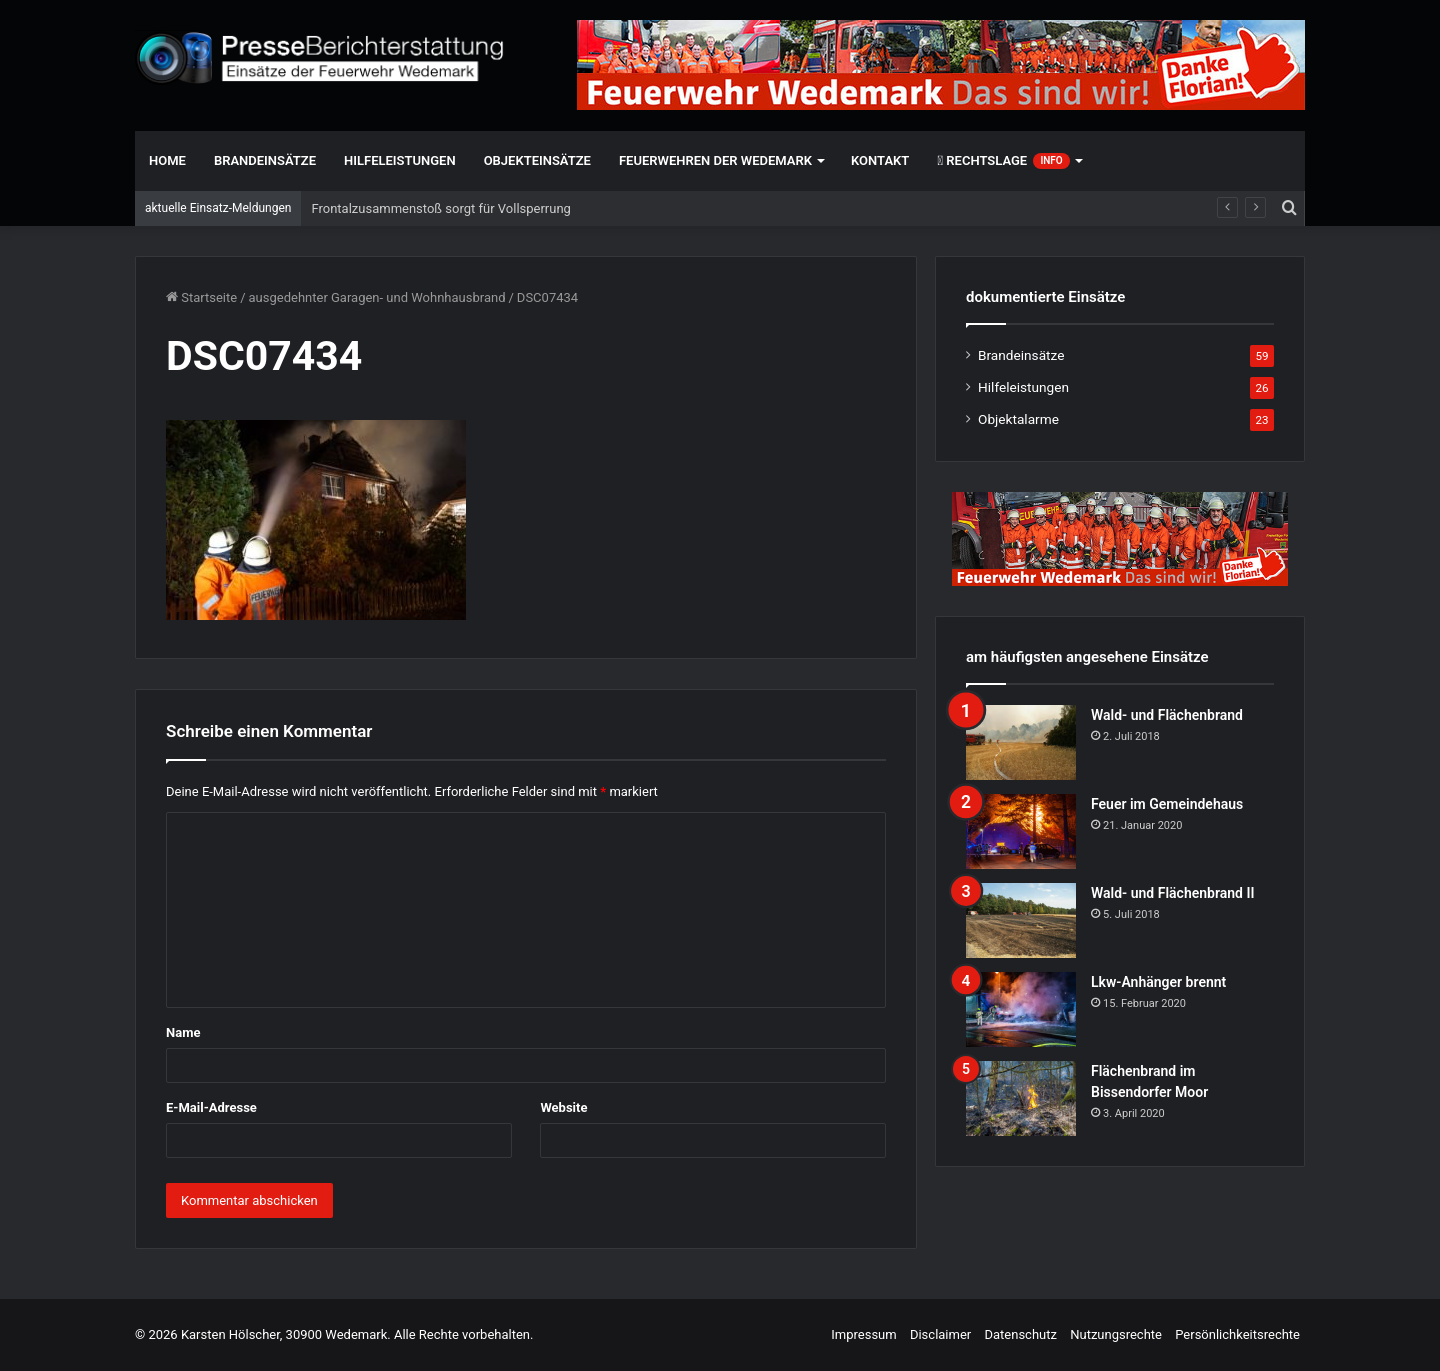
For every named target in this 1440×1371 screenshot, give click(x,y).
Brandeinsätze (265, 160)
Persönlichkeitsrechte (1237, 1334)
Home (167, 160)
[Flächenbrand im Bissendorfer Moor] (1021, 1098)
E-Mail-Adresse (211, 1107)
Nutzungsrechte (1116, 1334)
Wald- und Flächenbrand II (1172, 893)
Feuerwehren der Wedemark (715, 160)
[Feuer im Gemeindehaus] (1021, 831)
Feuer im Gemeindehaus (1167, 804)
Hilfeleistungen (400, 160)
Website (563, 1107)
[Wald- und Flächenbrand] (1021, 742)
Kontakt (880, 160)
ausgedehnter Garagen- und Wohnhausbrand (377, 297)
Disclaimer (940, 1334)
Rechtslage (1003, 161)
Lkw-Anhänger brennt (1158, 982)
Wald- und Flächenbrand (1167, 715)
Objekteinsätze (537, 160)
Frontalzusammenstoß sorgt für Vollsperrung (440, 208)
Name (183, 1032)
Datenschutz (1020, 1334)
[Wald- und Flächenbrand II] (1021, 920)
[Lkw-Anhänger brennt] (1021, 1009)
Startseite (201, 297)
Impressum (863, 1334)
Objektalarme (1018, 419)
